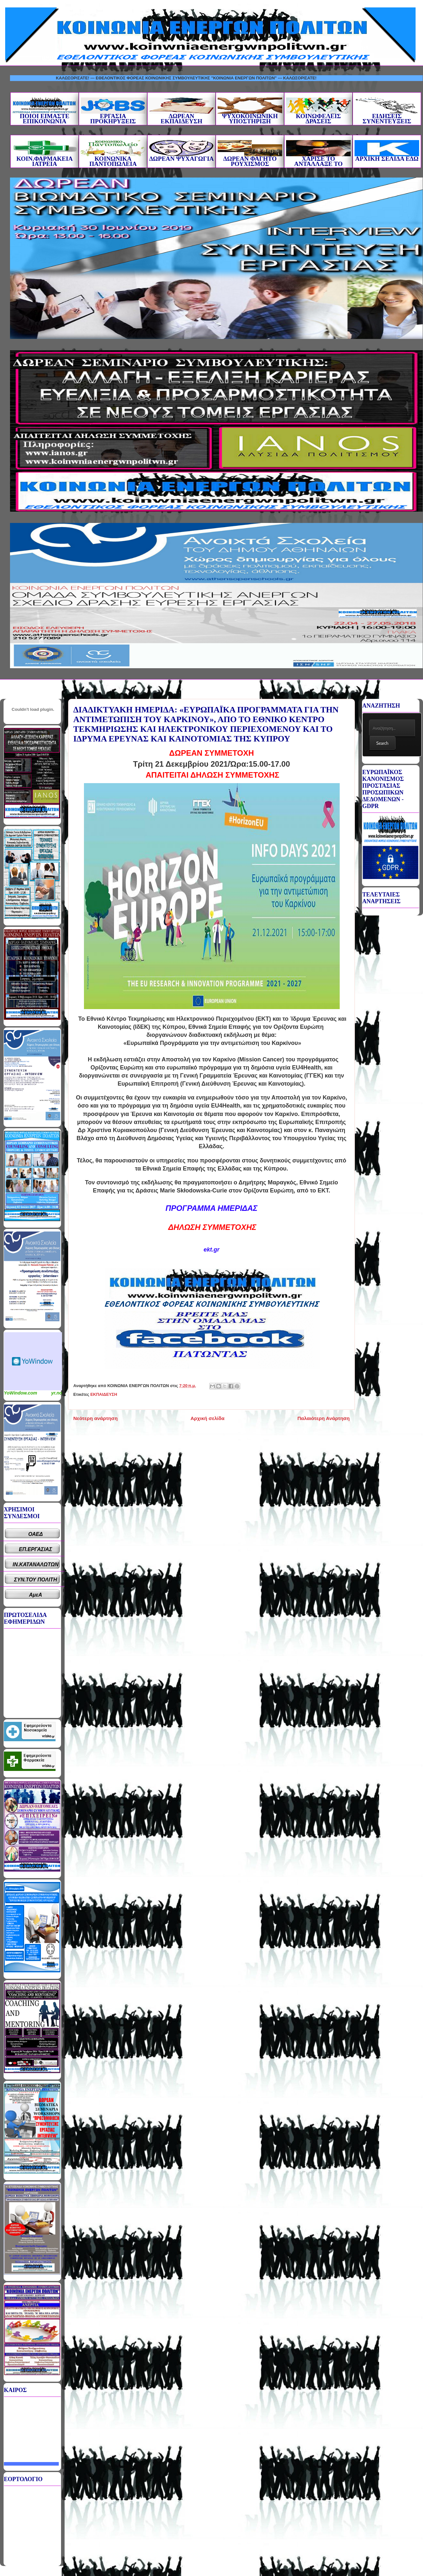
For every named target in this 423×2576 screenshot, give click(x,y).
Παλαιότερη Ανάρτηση (323, 1418)
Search (382, 743)
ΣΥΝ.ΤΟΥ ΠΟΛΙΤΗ (35, 1579)
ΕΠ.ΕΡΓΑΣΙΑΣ (35, 1549)
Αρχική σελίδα (207, 1418)
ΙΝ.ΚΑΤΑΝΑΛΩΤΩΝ (35, 1564)
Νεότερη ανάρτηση (95, 1418)
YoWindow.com (20, 1392)
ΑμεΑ (35, 1595)
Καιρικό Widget (33, 1361)
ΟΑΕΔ (35, 1534)
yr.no (56, 1392)
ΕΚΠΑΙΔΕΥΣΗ (103, 1394)
